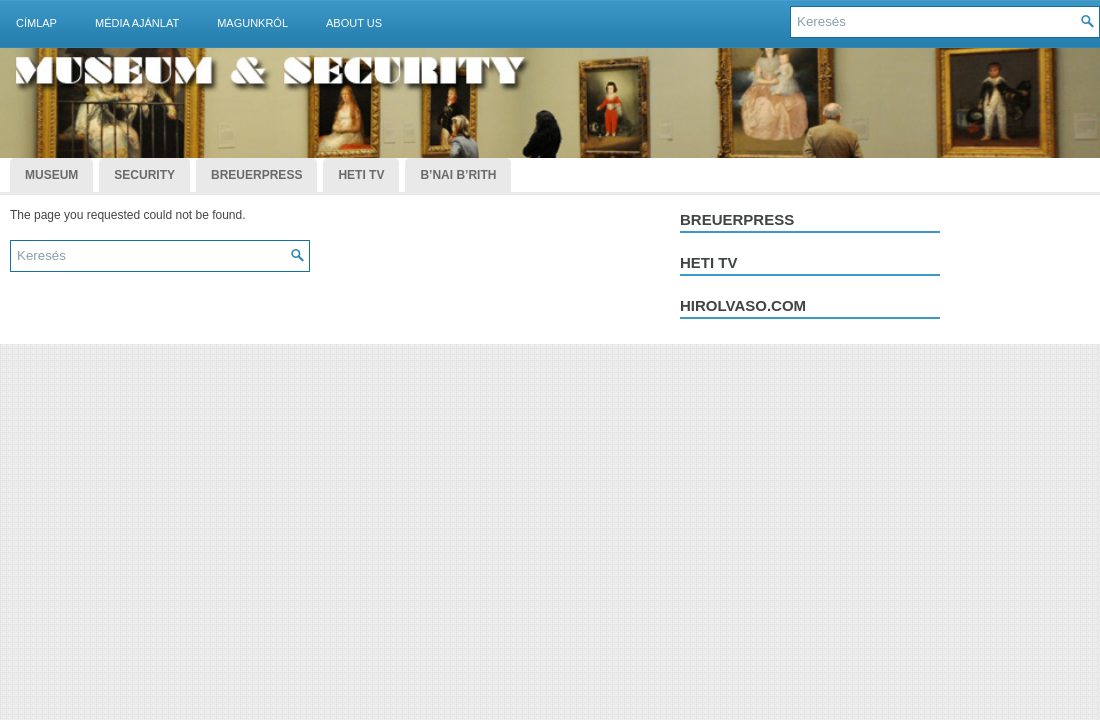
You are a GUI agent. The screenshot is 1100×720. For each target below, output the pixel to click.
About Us (354, 23)
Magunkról (252, 23)
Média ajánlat (137, 23)
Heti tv (709, 262)
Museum (51, 175)
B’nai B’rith (458, 175)
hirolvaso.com (743, 305)
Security (144, 175)
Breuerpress (737, 219)
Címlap (36, 23)
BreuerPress (256, 175)
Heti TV (361, 175)
